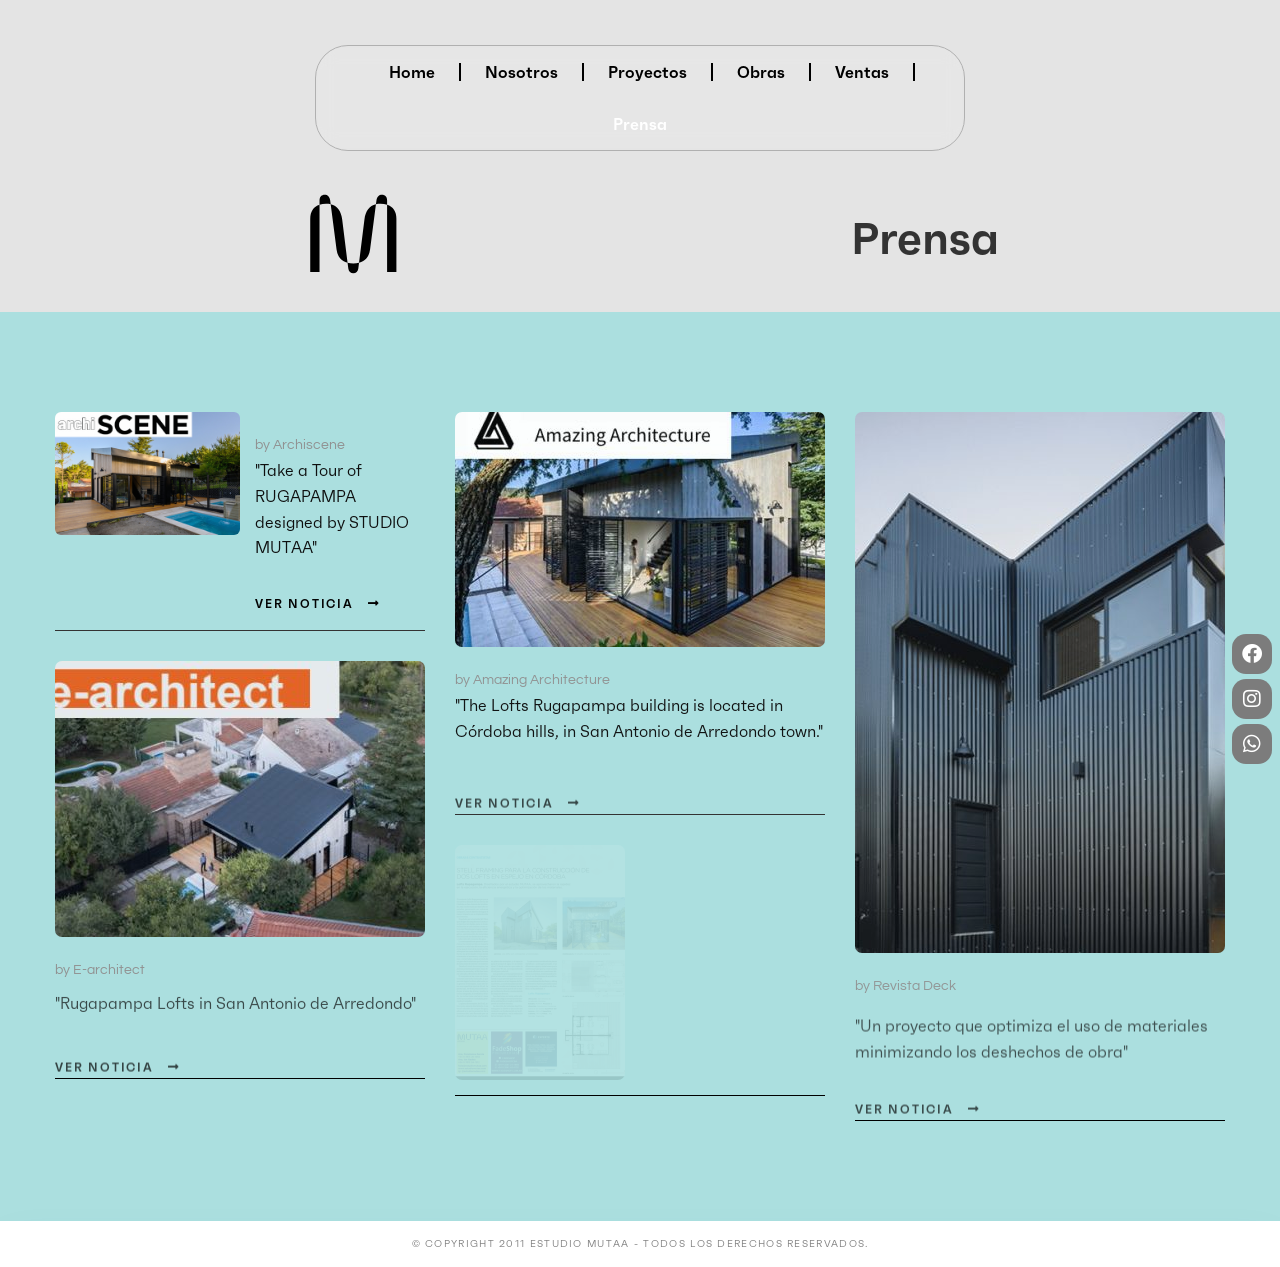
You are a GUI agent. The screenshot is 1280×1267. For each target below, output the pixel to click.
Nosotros (521, 72)
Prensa (640, 124)
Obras (761, 72)
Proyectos (647, 72)
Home (412, 72)
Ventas (862, 72)
